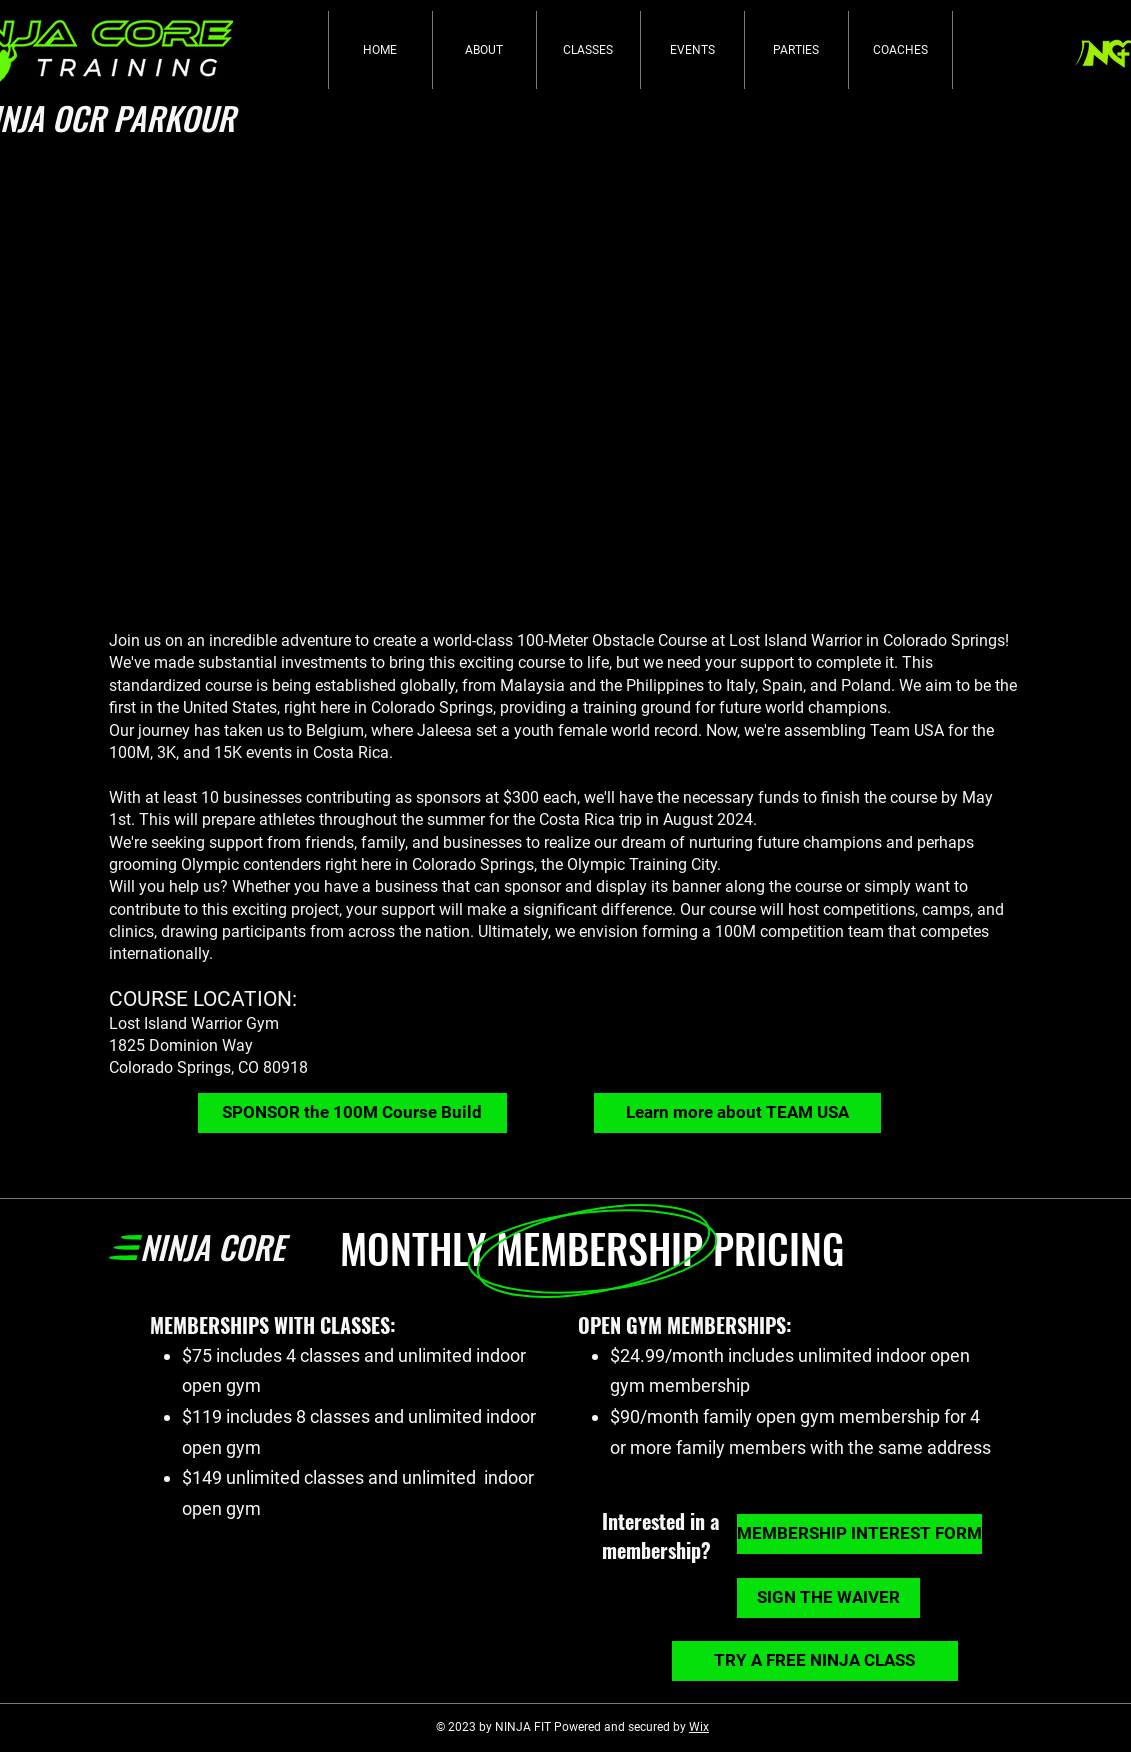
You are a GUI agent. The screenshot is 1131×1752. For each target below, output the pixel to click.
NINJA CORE (212, 1246)
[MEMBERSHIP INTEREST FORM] (859, 1534)
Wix (699, 1727)
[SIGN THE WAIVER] (828, 1598)
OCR (82, 117)
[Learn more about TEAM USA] (737, 1113)
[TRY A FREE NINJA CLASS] (815, 1661)
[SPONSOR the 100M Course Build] (352, 1113)
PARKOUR (174, 117)
